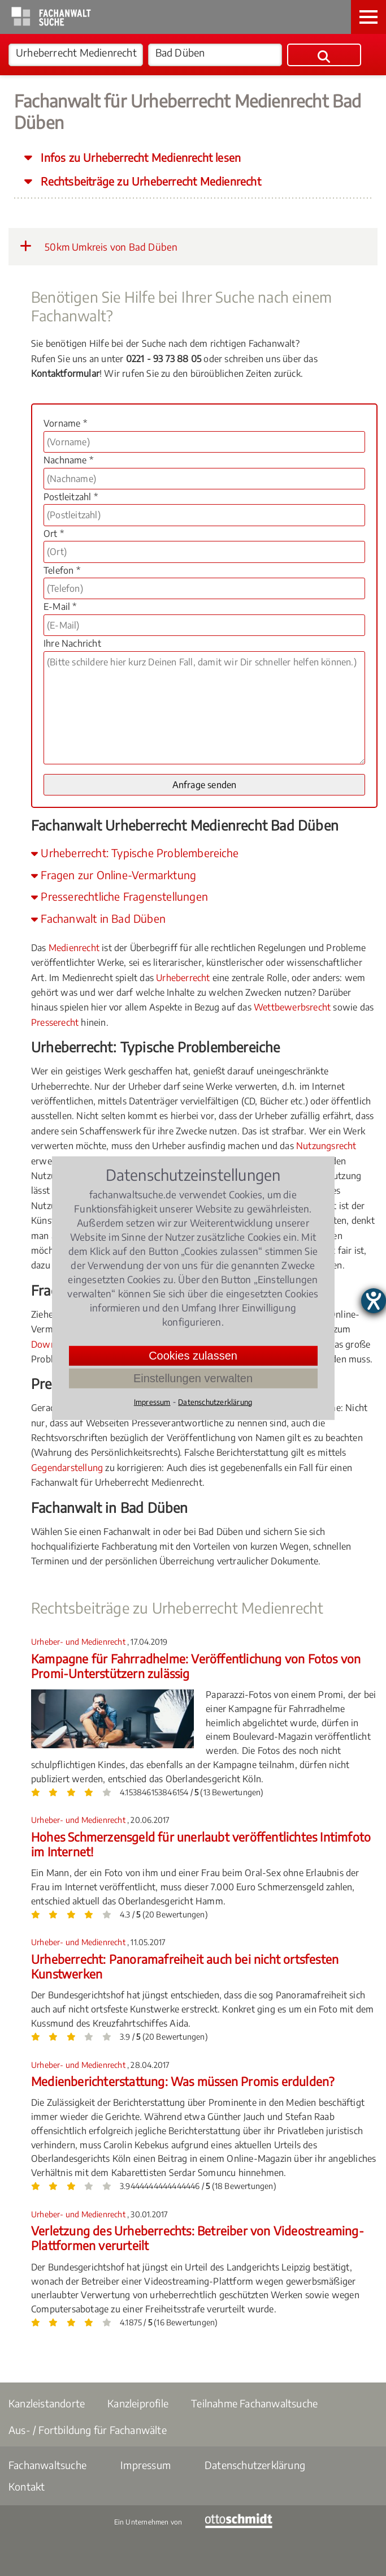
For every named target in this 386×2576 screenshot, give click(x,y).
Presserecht (55, 1022)
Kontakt (26, 2486)
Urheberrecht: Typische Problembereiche (134, 852)
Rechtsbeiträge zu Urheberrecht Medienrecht (149, 181)
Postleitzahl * (71, 496)
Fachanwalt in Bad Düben (98, 918)
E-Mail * (60, 606)
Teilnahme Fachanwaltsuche (254, 2403)
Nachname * (68, 460)
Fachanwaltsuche (47, 2464)
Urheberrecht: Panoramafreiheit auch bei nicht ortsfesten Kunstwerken (185, 1966)
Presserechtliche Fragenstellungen (119, 896)
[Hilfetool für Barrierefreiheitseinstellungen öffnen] (373, 1300)
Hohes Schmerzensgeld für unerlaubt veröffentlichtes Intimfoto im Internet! (201, 1844)
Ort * (54, 533)
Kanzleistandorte (46, 2403)
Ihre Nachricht (72, 643)
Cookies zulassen (193, 1355)
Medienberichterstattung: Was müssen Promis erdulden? (182, 2081)
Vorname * (65, 423)
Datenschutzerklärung (255, 2464)
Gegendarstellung (67, 1467)
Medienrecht (74, 947)
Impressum (145, 2464)
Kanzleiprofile (137, 2403)
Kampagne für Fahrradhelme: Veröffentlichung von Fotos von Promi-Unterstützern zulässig (196, 1666)
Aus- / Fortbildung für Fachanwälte (87, 2429)
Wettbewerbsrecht (292, 1007)
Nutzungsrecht (326, 1145)
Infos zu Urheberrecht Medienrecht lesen (139, 157)
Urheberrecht (183, 977)
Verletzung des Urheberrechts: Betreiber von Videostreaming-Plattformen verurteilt (197, 2238)
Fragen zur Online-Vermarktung (113, 874)
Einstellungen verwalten (193, 1377)
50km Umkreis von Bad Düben (98, 246)
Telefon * (62, 570)
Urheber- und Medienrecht (79, 1641)
